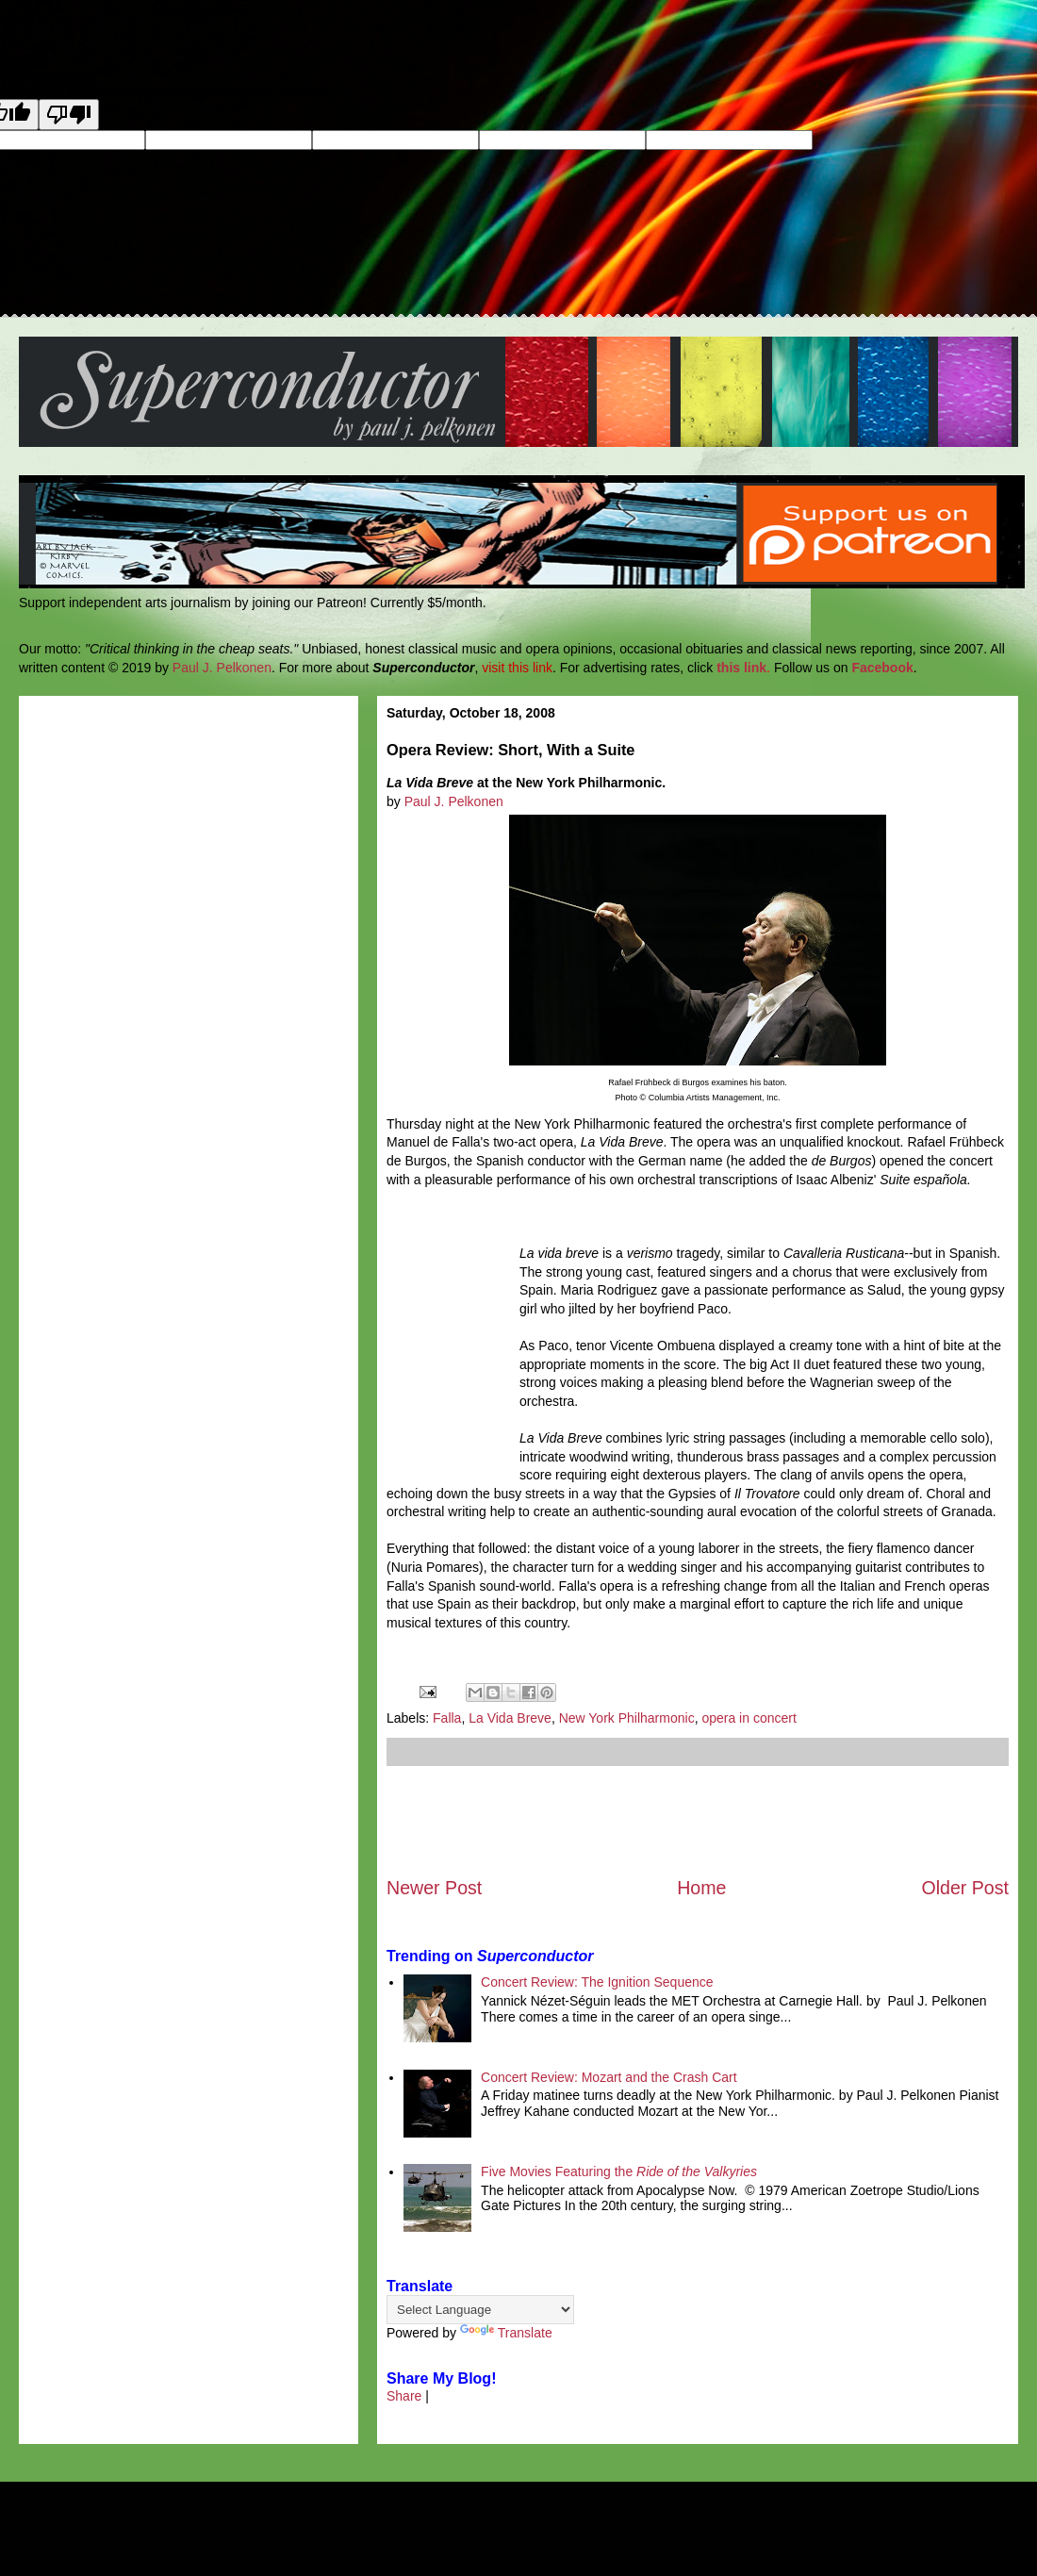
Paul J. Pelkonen (222, 667)
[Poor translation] (69, 114)
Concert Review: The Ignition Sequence (597, 1982)
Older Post (965, 1887)
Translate (506, 2332)
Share (404, 2395)
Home (701, 1887)
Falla (447, 1718)
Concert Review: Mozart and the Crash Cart (609, 2077)
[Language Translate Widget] (480, 2309)
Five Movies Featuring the (619, 2171)
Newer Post (434, 1887)
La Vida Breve (510, 1718)
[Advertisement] (697, 1820)
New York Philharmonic (627, 1718)
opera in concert (748, 1718)
